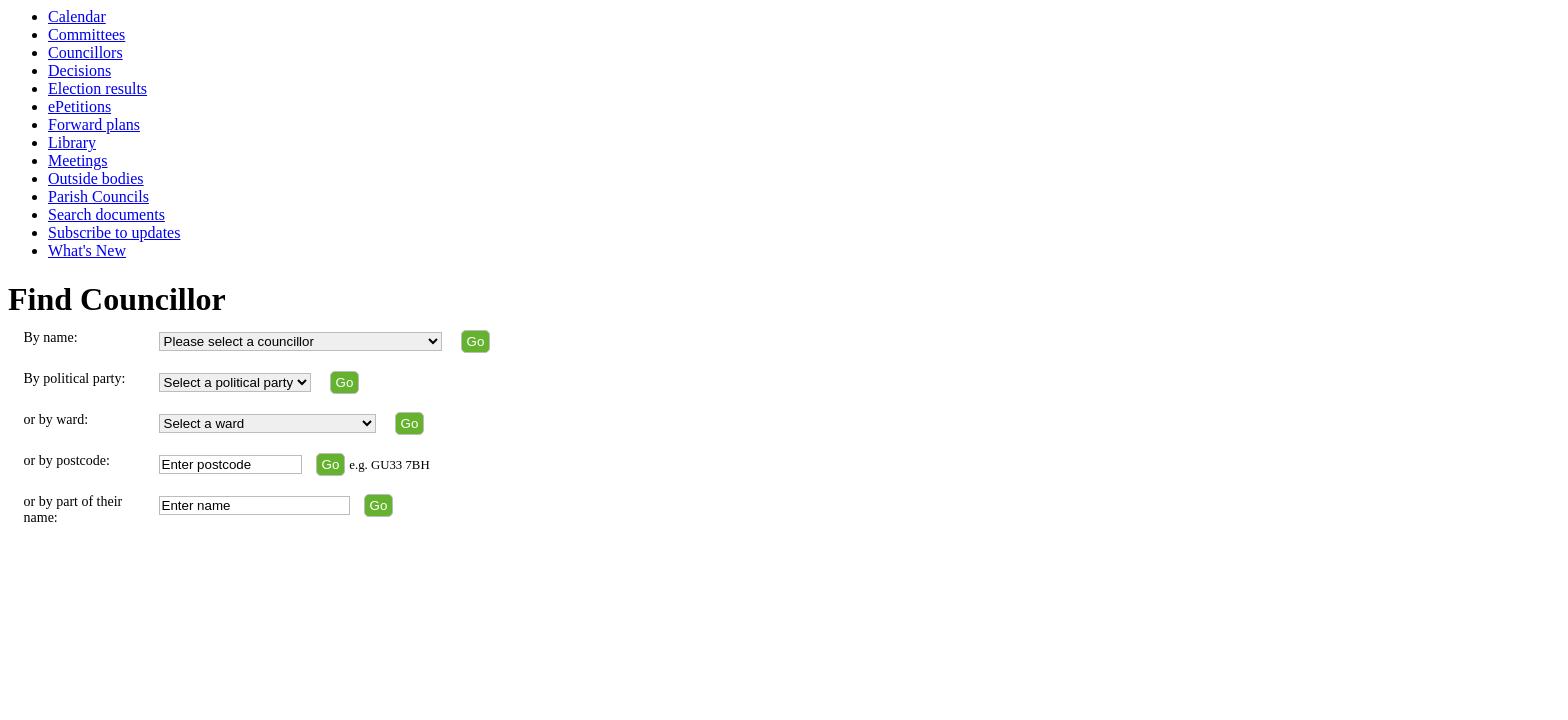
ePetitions (79, 106)
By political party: (75, 378)
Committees (86, 34)
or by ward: (56, 419)
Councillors (85, 52)
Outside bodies (96, 178)
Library (72, 142)
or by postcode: (67, 460)
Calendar (77, 16)
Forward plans (94, 124)
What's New (87, 250)
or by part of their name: (73, 509)
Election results (97, 88)
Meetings (78, 160)
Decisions (79, 70)
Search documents (106, 214)
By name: (51, 337)
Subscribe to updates (114, 232)
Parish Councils (98, 196)
